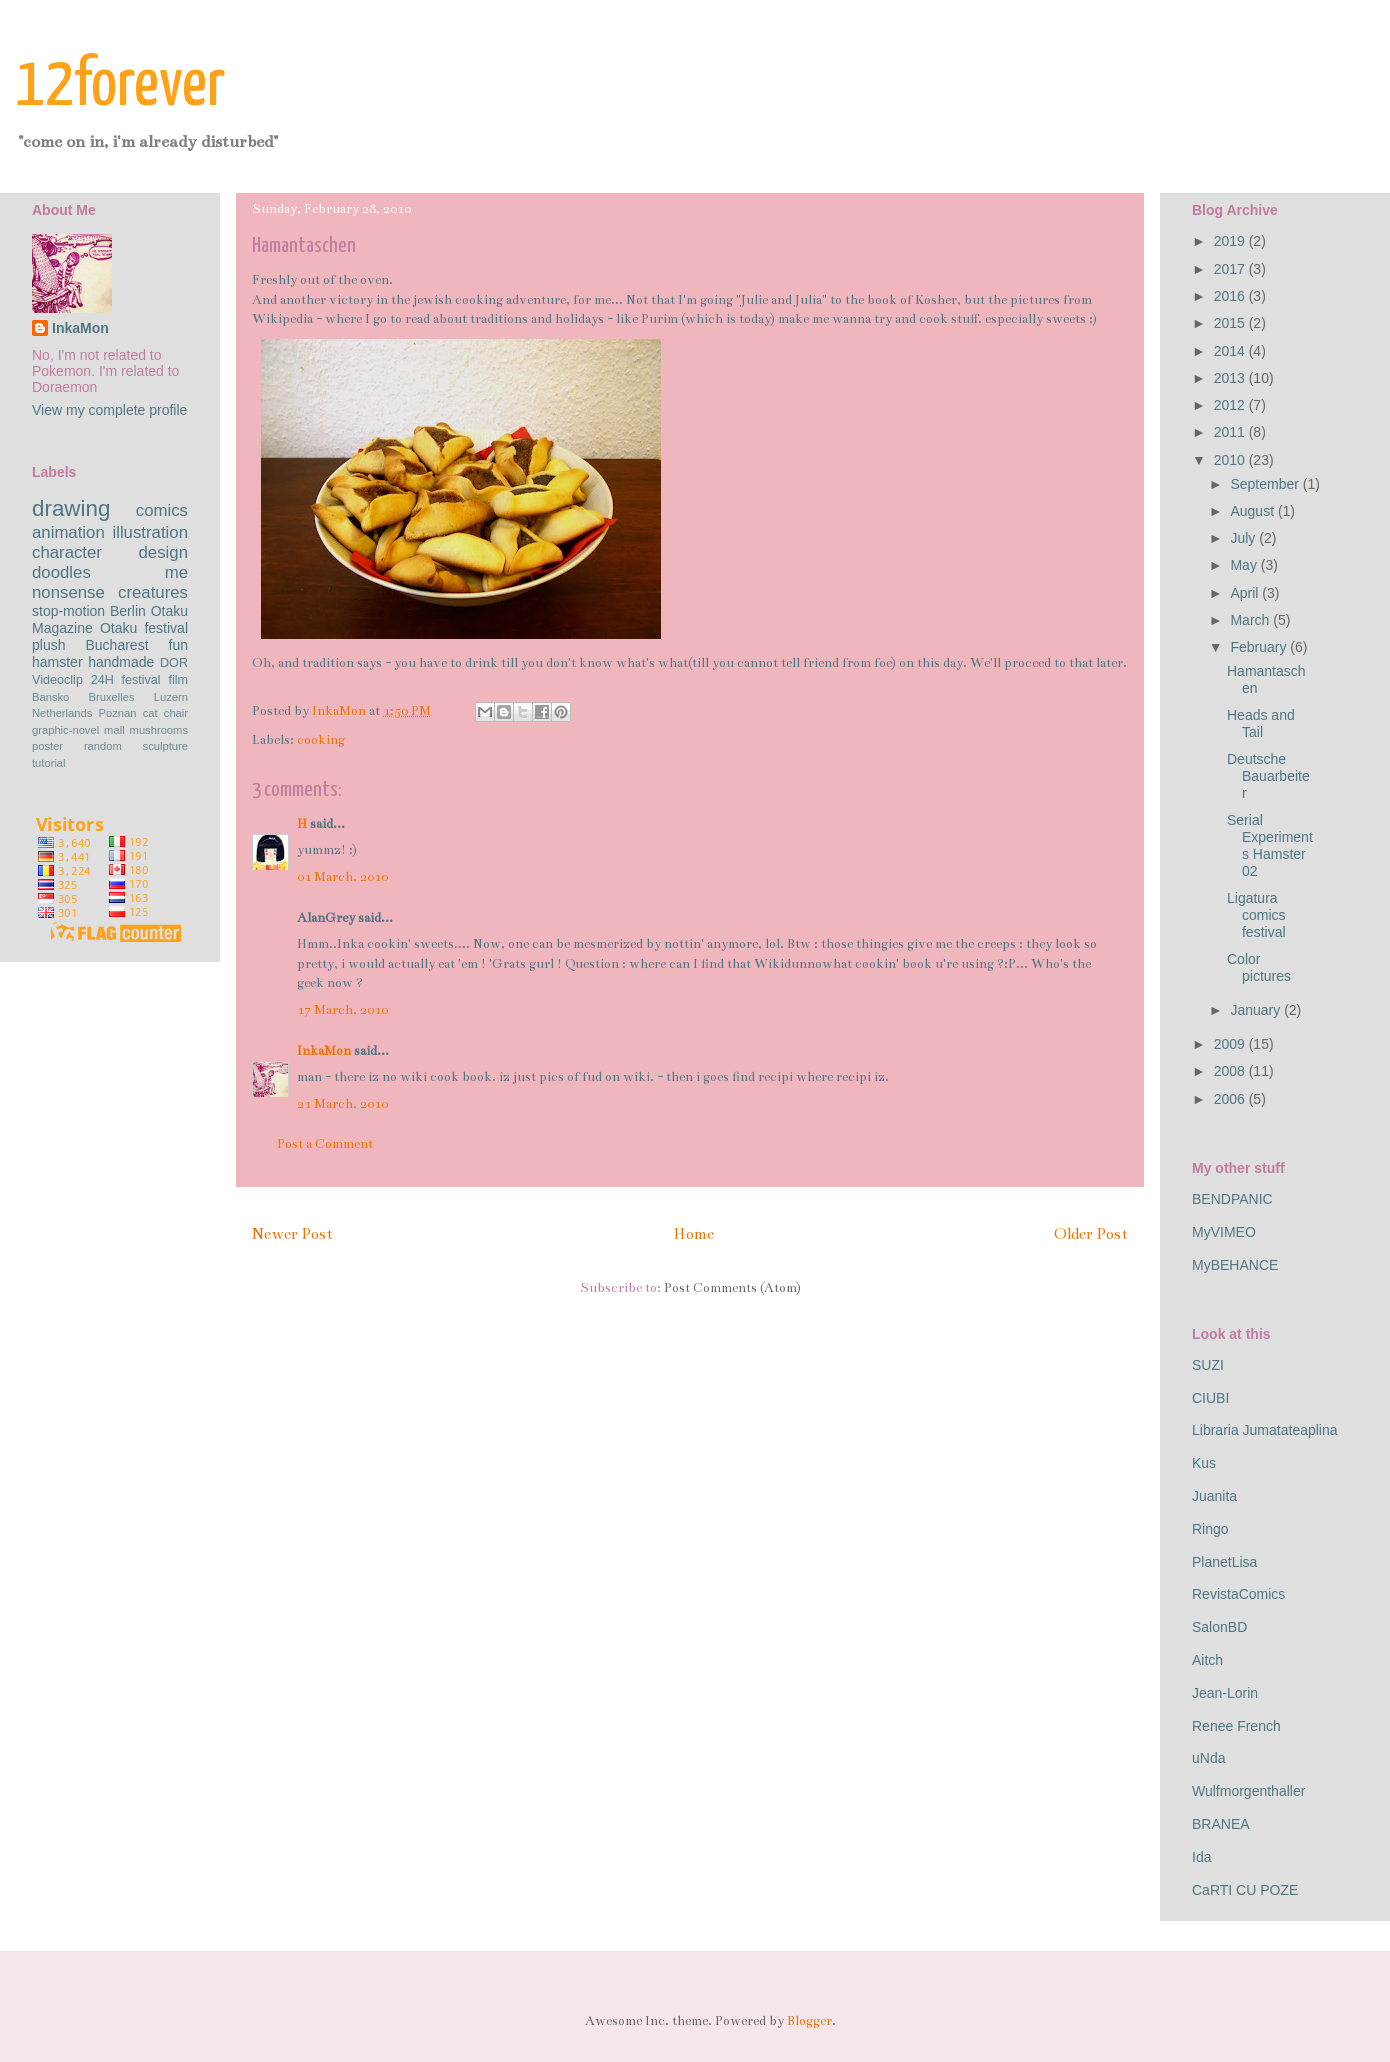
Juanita (1214, 1496)
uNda (1208, 1758)
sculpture (165, 746)
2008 (1231, 1071)
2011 (1231, 432)
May (1245, 565)
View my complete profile (109, 410)
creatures (153, 592)
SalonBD (1219, 1627)
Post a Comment (325, 1144)
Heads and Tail (1261, 723)
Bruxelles (112, 697)
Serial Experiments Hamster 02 (1270, 845)
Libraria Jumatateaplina (1265, 1430)
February (1260, 647)
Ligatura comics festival (1256, 915)
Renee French (1236, 1726)
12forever (120, 86)
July (1244, 538)
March (1251, 620)
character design (110, 552)
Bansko (50, 697)
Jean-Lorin (1225, 1693)
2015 (1231, 323)
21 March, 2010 (342, 1104)
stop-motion (68, 611)
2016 (1231, 296)
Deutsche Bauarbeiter (1268, 776)
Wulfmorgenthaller (1248, 1791)
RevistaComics (1238, 1594)
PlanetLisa (1224, 1562)
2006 (1231, 1099)
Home (693, 1234)
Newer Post (292, 1234)
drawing (71, 508)
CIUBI (1210, 1398)
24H (102, 680)
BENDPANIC (1232, 1199)
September (1266, 484)
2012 (1231, 405)
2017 (1231, 269)
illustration (150, 532)
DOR (174, 663)
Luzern (171, 697)
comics (162, 510)
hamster (57, 662)
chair (176, 713)
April (1246, 593)
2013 (1231, 378)
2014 (1231, 351)
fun (178, 645)
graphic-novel (65, 730)
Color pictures (1259, 967)
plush (48, 645)
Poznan (118, 713)
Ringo (1210, 1529)
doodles (61, 572)
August (1253, 511)
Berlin (128, 611)
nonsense (68, 592)
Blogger (809, 2021)
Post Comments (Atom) (732, 1288)
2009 (1231, 1044)
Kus (1204, 1463)
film (178, 680)
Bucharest (116, 645)
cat (150, 713)
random (103, 746)
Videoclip (57, 680)
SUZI (1208, 1365)
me (176, 572)
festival (140, 680)
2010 (1231, 460)
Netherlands (62, 713)
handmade (121, 662)
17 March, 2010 (342, 1010)
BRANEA (1221, 1824)
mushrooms (159, 730)
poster (47, 746)
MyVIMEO (1224, 1232)
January (1257, 1010)
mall (114, 730)
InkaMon (324, 1051)
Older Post (1091, 1234)
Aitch (1207, 1660)
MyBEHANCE (1235, 1265)
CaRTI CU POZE (1245, 1890)
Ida (1201, 1857)
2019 (1231, 241)
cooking (321, 740)
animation (68, 532)
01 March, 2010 (342, 877)
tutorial (49, 763)
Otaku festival (144, 628)
